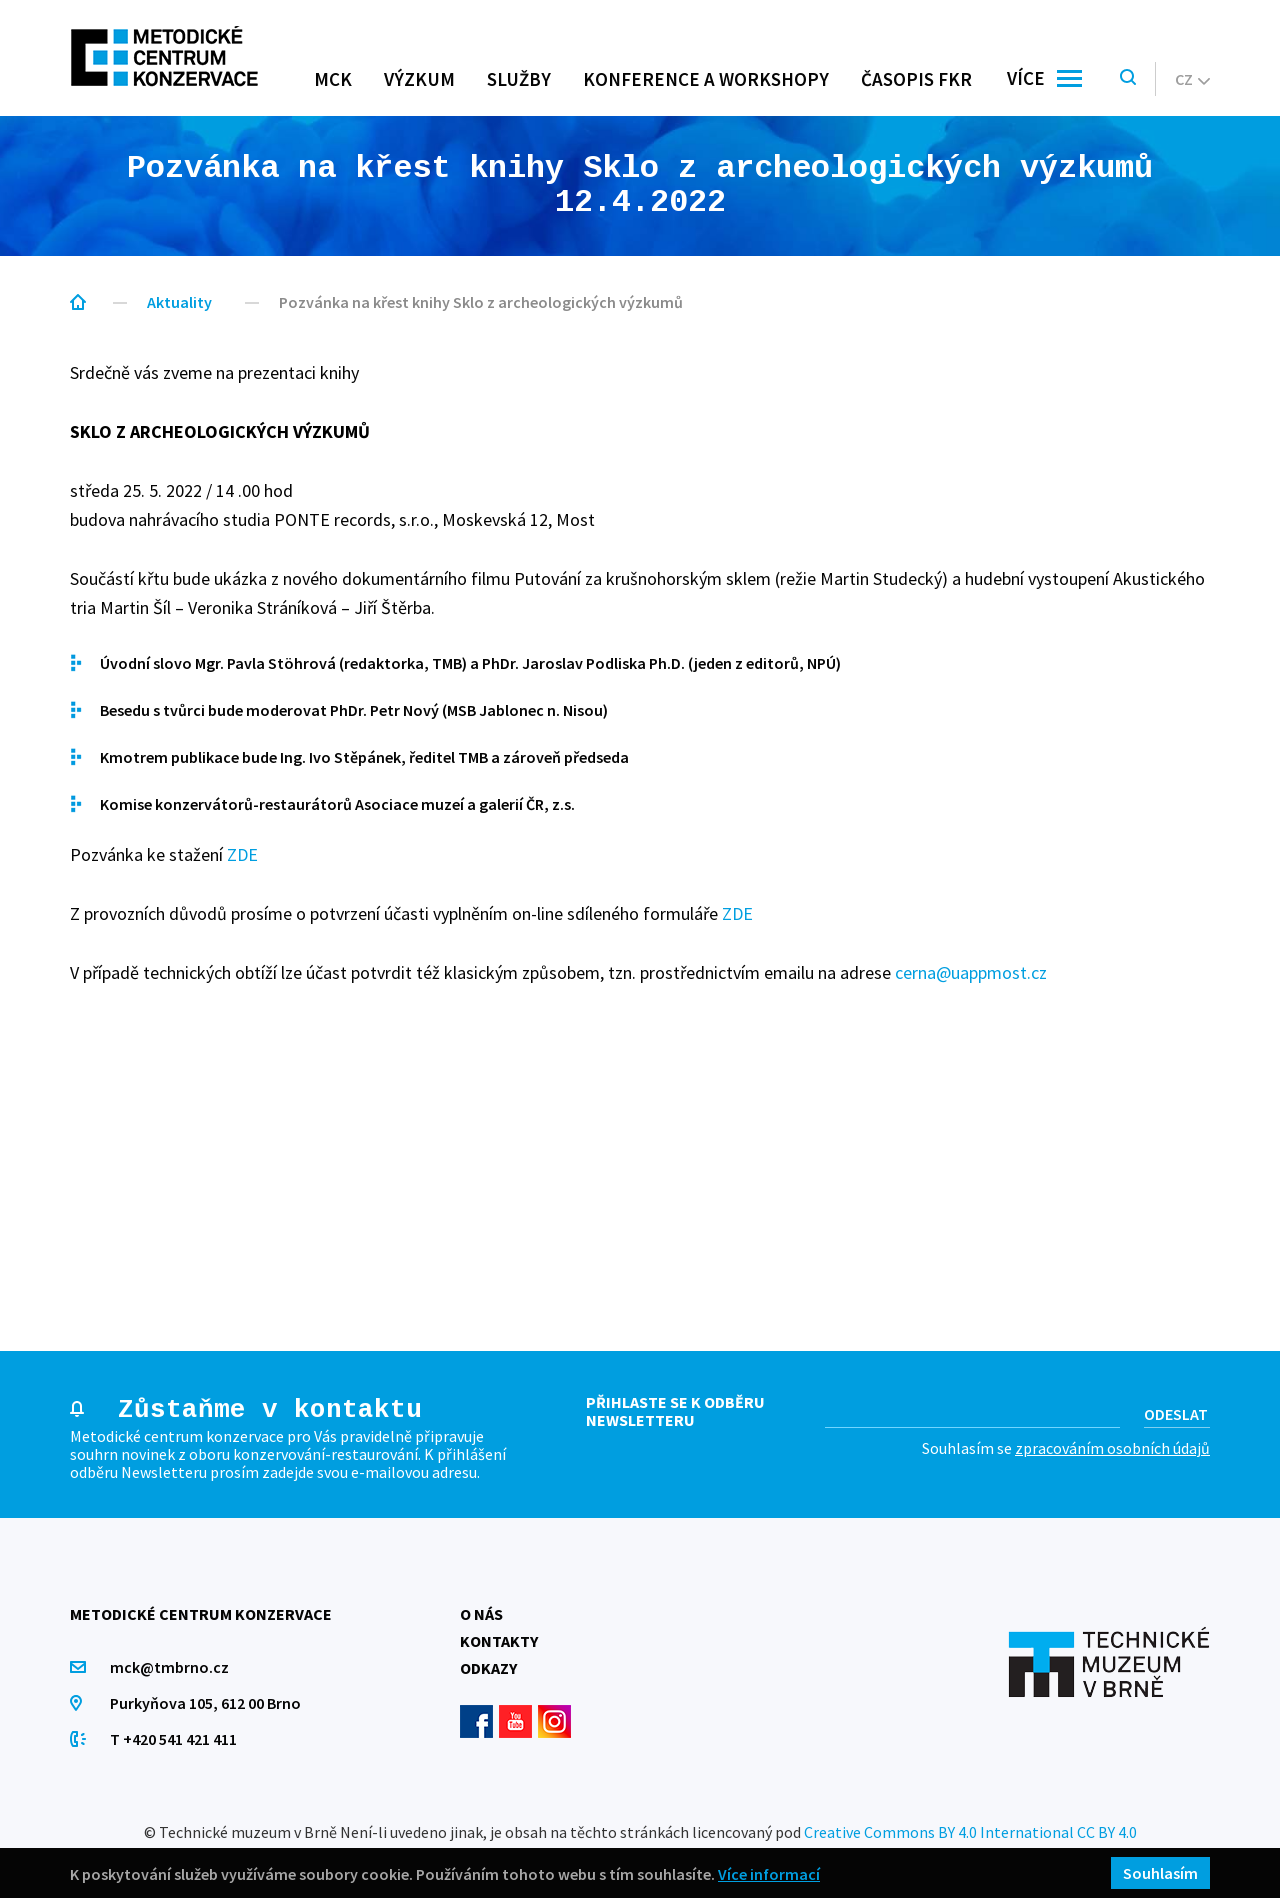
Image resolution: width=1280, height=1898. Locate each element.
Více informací (769, 1873)
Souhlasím (1160, 1873)
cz (1192, 79)
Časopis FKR (916, 79)
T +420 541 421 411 (173, 1739)
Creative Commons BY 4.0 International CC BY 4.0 (970, 1832)
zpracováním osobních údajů (1112, 1448)
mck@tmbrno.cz (169, 1667)
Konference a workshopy (706, 79)
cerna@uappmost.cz (971, 972)
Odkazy (488, 1668)
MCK (333, 79)
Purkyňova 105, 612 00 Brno (205, 1703)
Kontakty (499, 1641)
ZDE (242, 854)
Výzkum (419, 79)
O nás (481, 1614)
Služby (519, 79)
